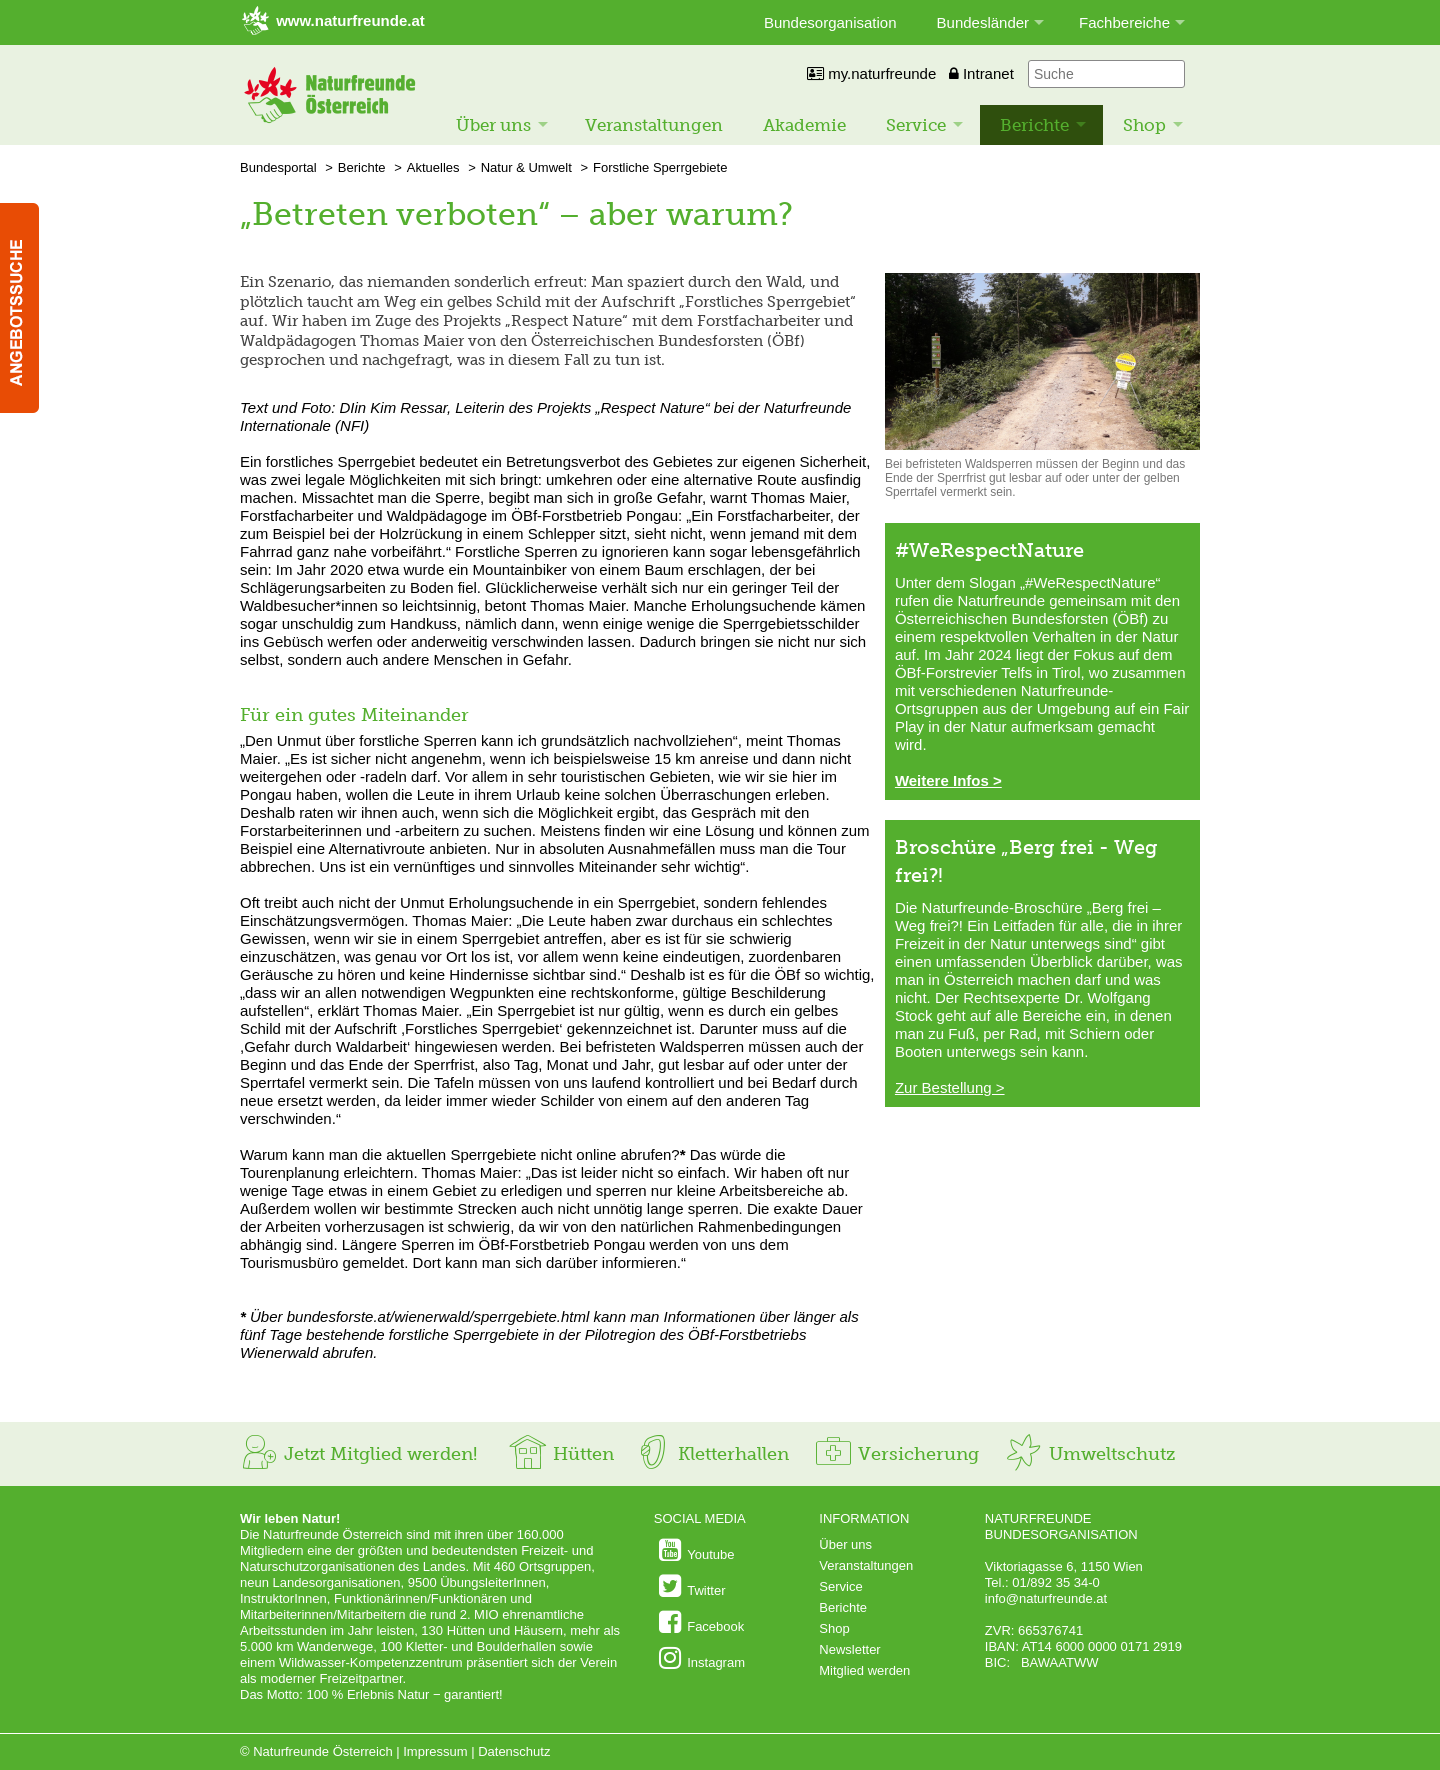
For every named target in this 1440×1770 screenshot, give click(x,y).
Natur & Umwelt (526, 167)
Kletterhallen (711, 1454)
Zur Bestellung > (950, 1087)
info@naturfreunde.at (1046, 1598)
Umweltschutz (1089, 1454)
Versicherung (896, 1454)
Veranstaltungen (654, 125)
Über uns (493, 125)
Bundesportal (278, 167)
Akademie (804, 125)
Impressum (435, 1751)
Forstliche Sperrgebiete (660, 167)
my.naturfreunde (871, 73)
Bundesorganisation (830, 22)
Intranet (981, 73)
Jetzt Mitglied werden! (358, 1454)
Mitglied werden (864, 1670)
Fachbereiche (1124, 22)
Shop (1144, 125)
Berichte (1034, 125)
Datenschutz (514, 1751)
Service (916, 125)
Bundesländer (983, 22)
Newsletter (849, 1649)
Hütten (561, 1454)
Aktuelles (433, 167)
